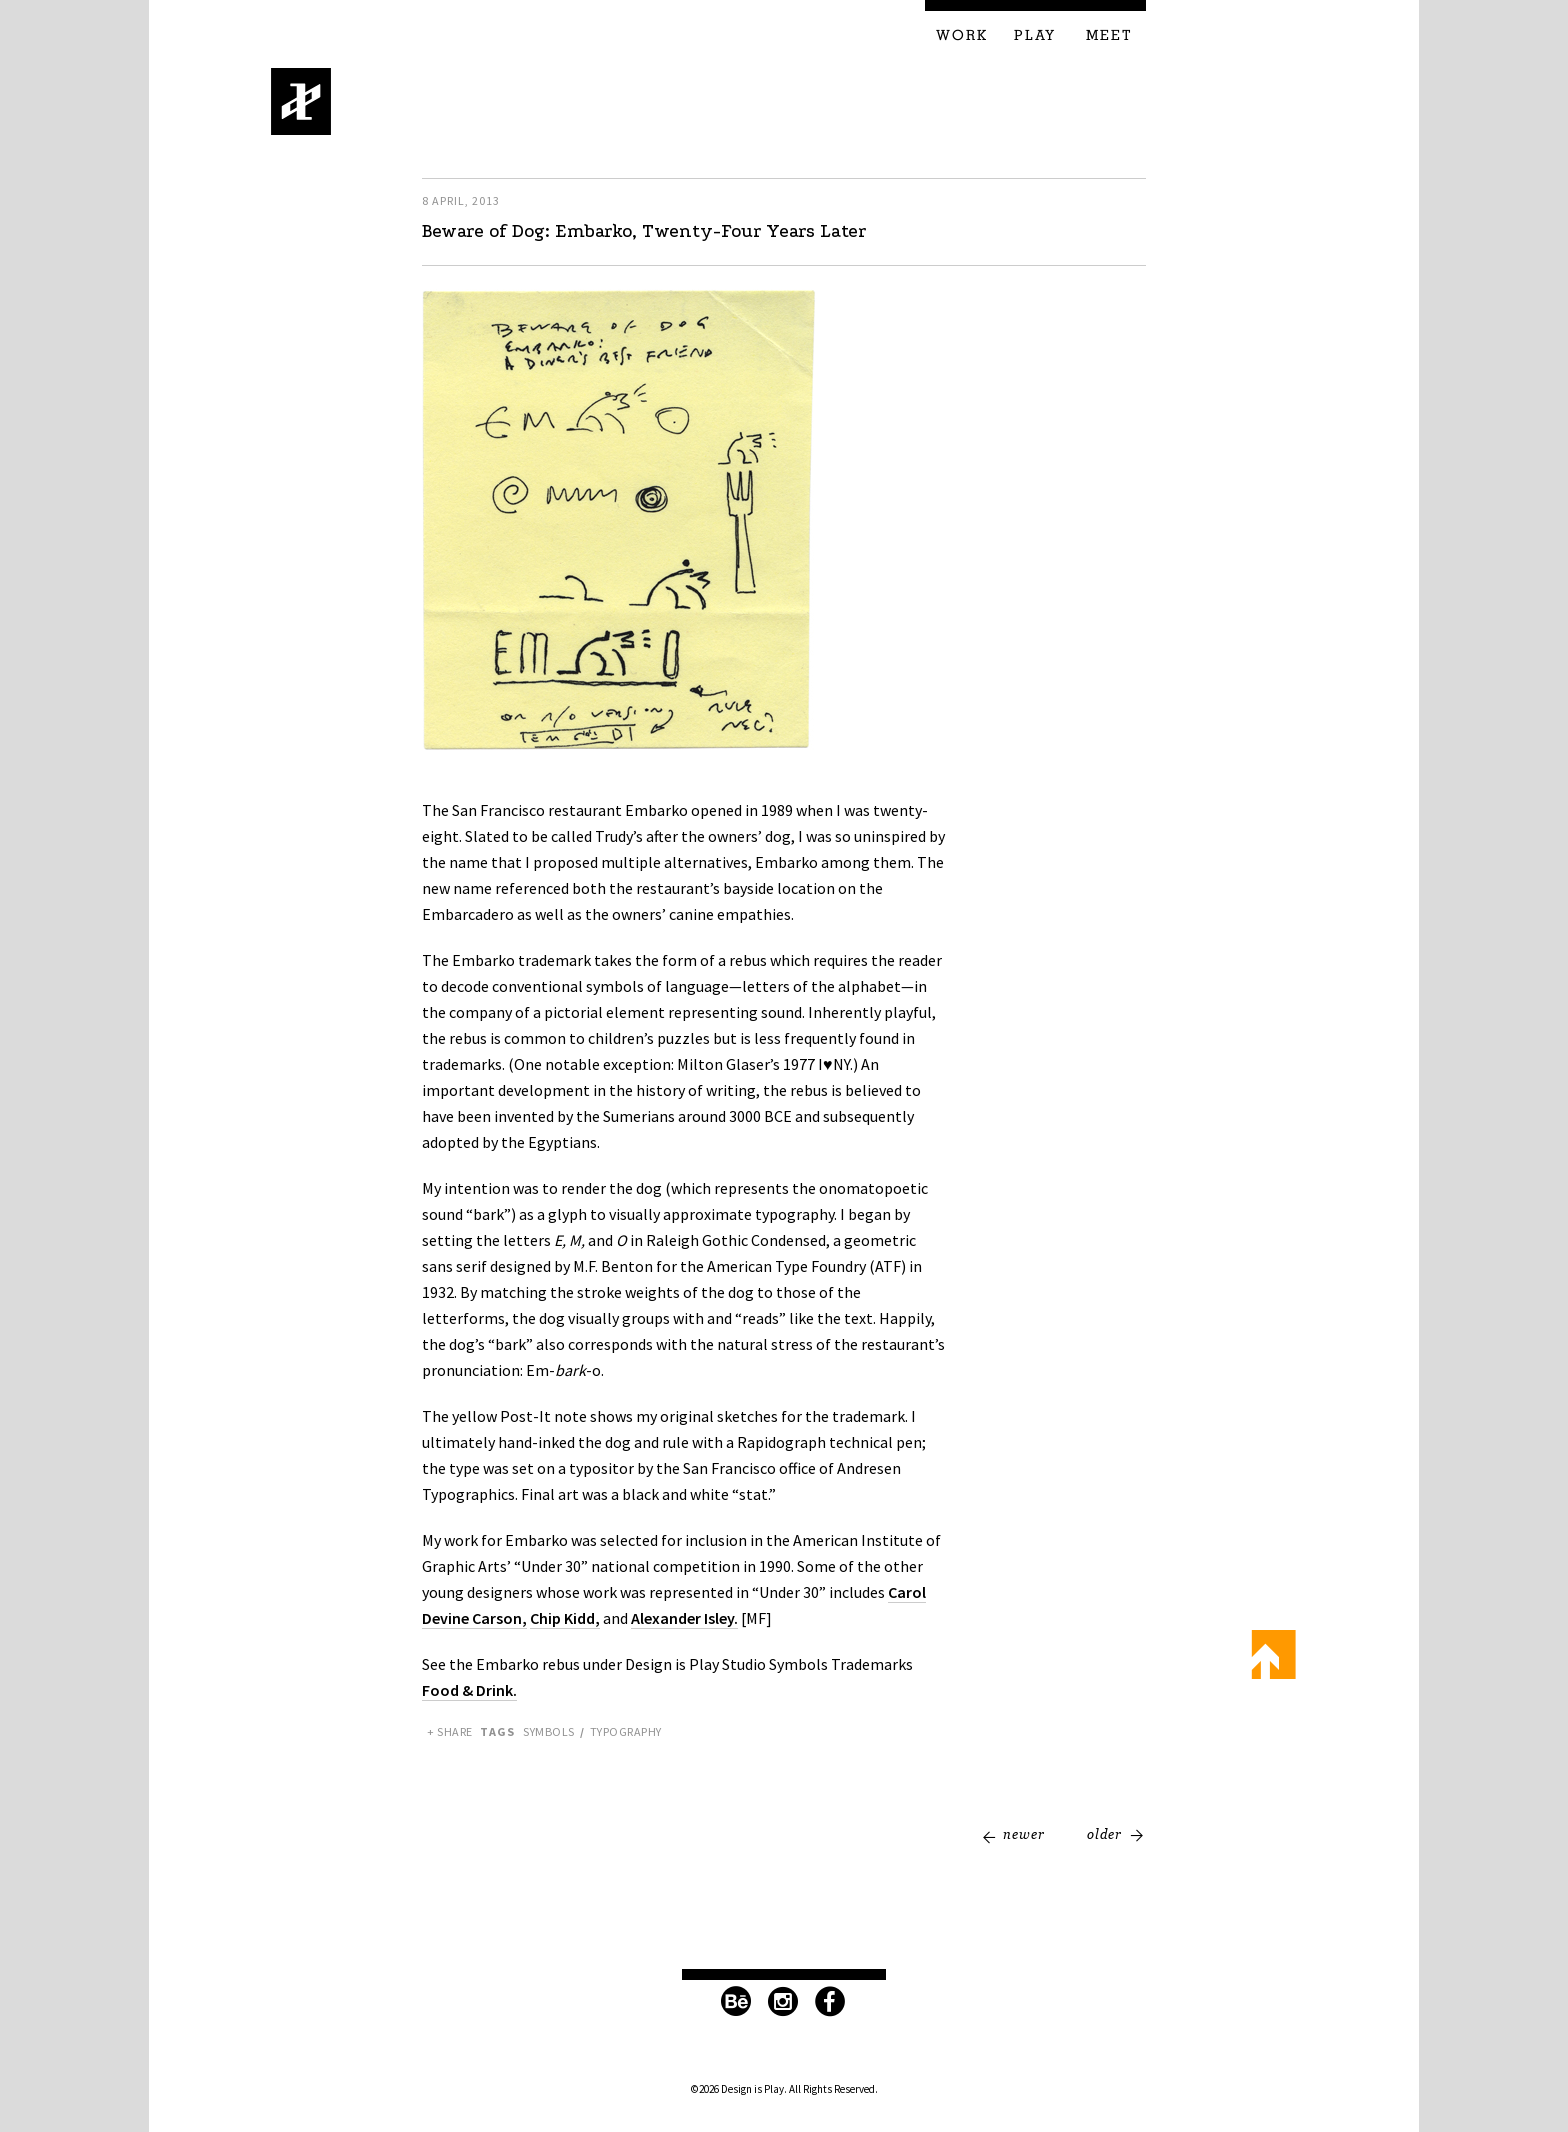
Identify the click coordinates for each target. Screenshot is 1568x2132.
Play (1035, 36)
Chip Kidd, (565, 1618)
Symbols (549, 1731)
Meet (1109, 36)
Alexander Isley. (684, 1618)
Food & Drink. (469, 1690)
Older (1104, 1834)
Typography (626, 1731)
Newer (1024, 1834)
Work (962, 36)
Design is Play (301, 101)
